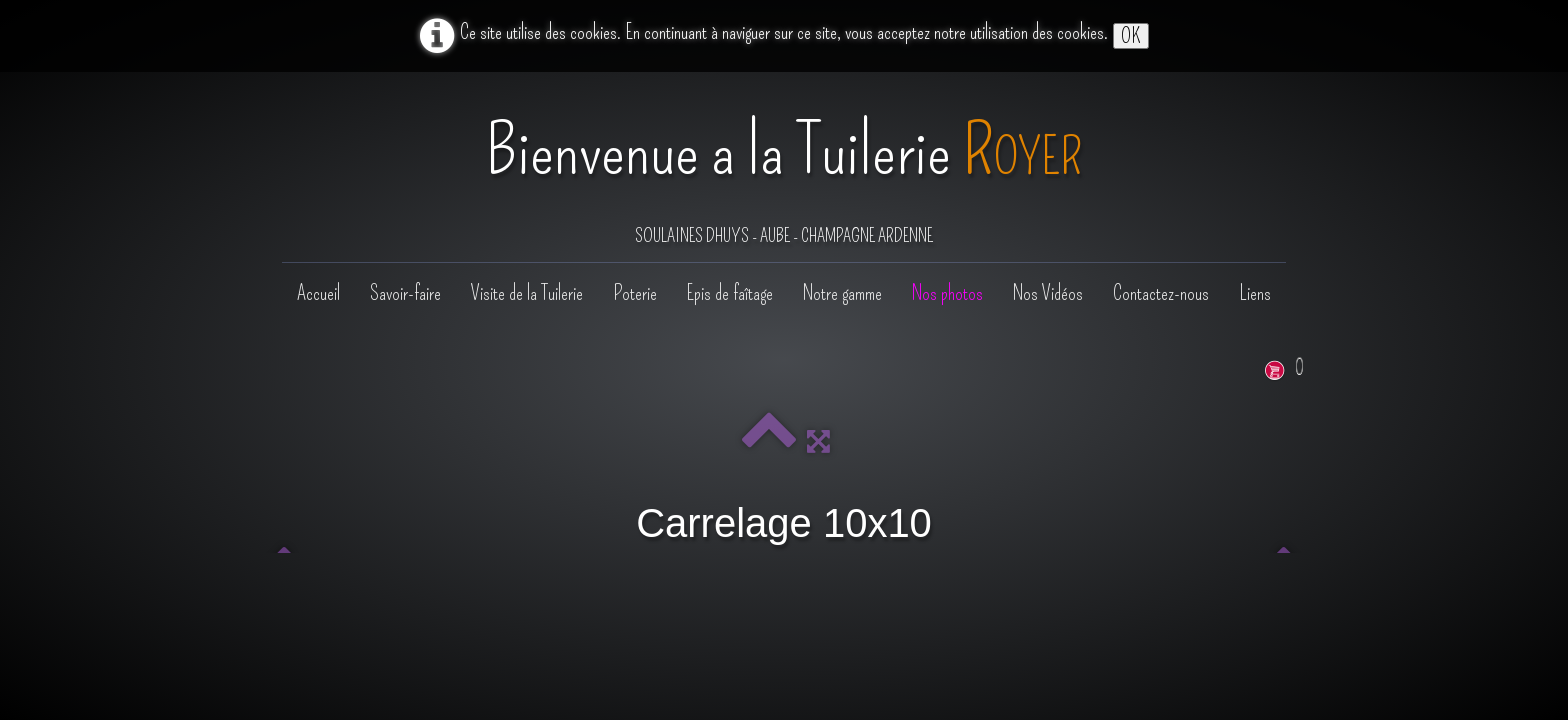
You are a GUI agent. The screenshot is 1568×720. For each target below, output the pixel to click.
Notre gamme (842, 293)
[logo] (784, 169)
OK (1131, 36)
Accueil (318, 293)
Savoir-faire (405, 293)
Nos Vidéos (1048, 293)
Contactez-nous (1161, 293)
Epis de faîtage (730, 293)
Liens (1255, 293)
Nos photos (947, 293)
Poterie (635, 293)
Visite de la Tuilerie (527, 293)
